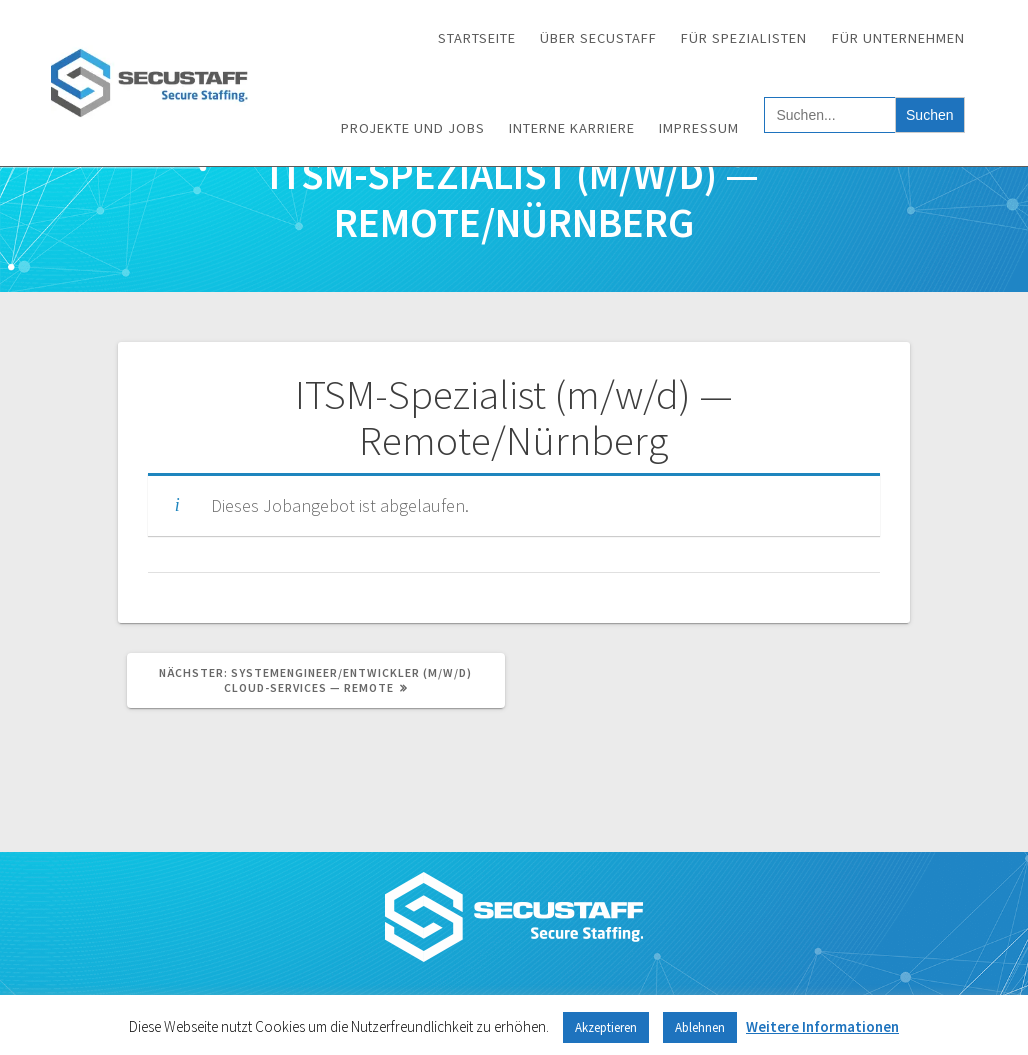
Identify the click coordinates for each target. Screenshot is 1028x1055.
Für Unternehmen (898, 38)
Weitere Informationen (822, 1026)
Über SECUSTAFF (598, 38)
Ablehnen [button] (700, 1027)
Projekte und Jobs (413, 128)
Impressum (699, 128)
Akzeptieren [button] (606, 1027)
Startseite (477, 38)
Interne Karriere (572, 128)
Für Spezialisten (744, 38)
